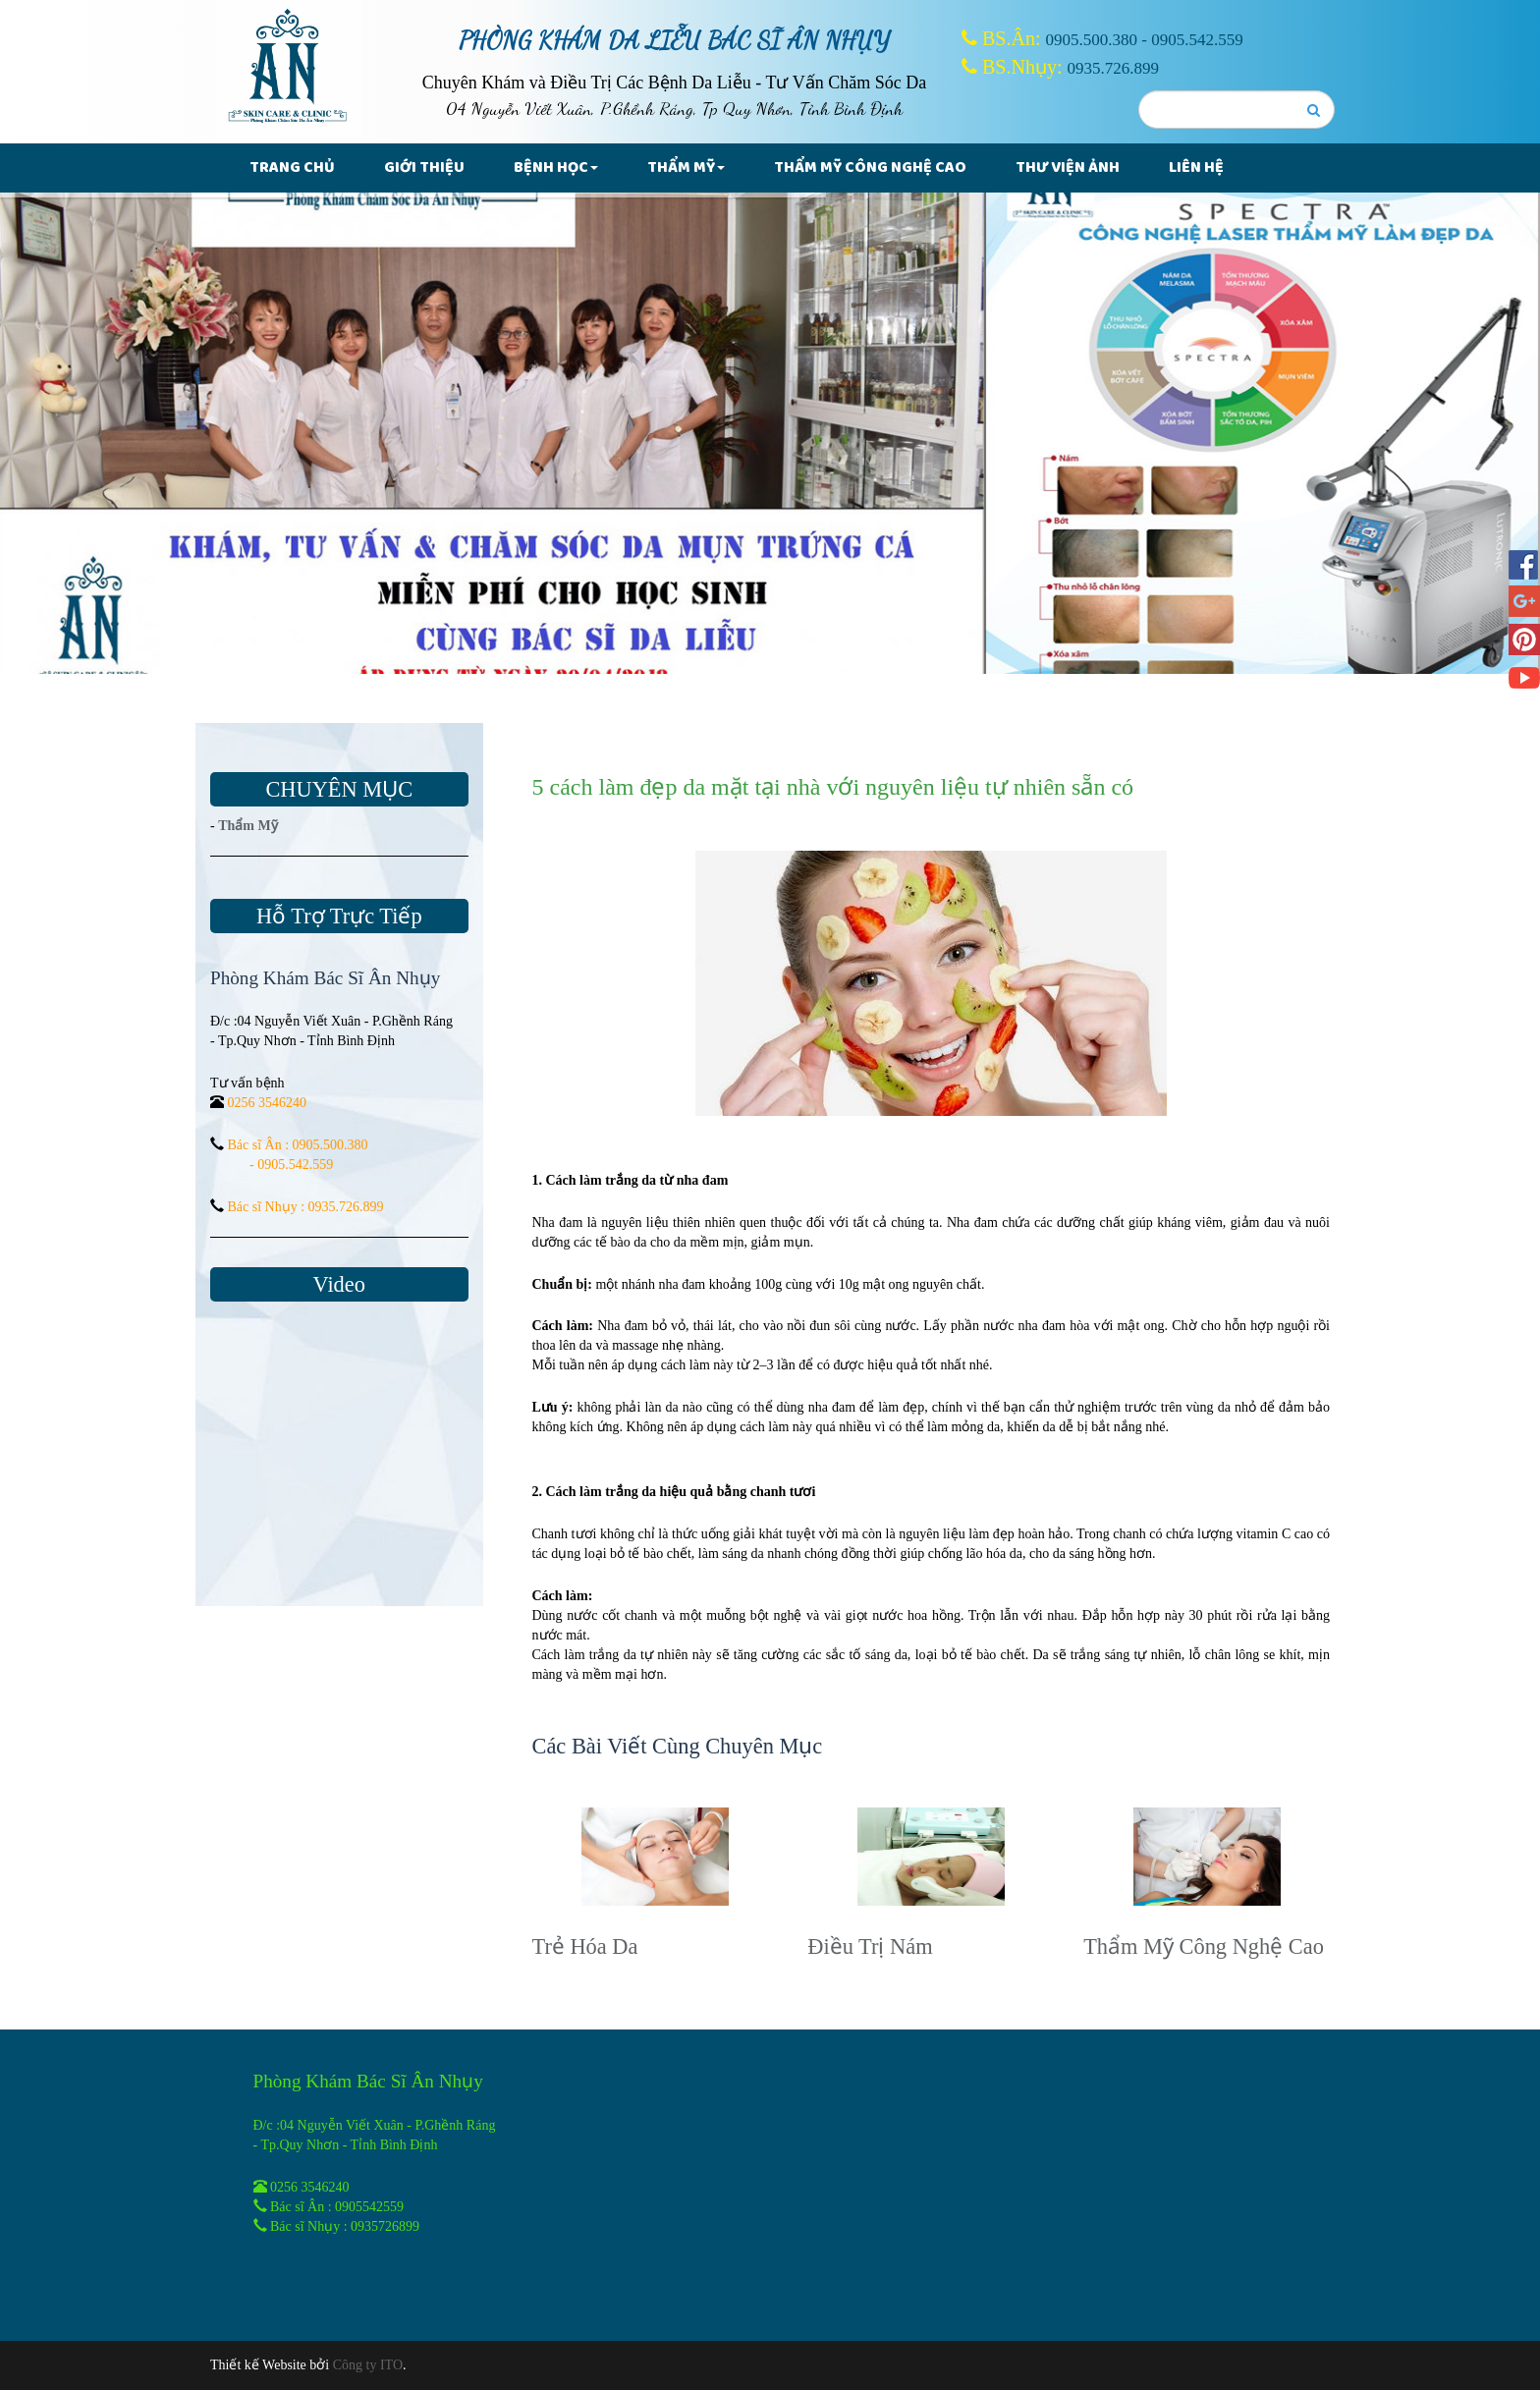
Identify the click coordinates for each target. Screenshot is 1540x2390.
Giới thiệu (424, 167)
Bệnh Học (556, 167)
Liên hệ (1196, 167)
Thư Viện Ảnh (1068, 167)
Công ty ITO (368, 2365)
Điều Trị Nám (869, 1946)
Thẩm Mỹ (686, 167)
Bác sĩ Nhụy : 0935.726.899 (306, 1206)
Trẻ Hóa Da (585, 1946)
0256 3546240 (267, 1102)
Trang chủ (292, 167)
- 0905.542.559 (291, 1164)
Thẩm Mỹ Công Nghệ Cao (870, 167)
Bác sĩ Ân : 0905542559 (337, 2206)
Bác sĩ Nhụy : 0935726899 (344, 2226)
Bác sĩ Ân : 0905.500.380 (298, 1145)
